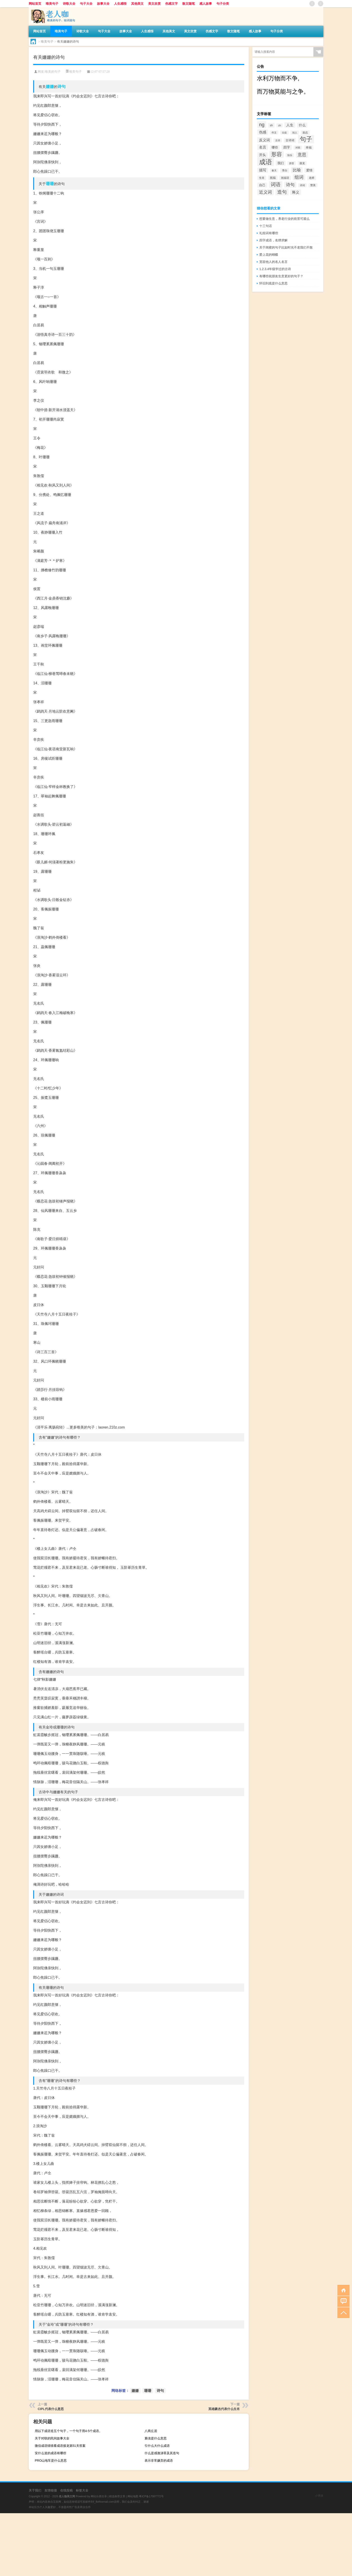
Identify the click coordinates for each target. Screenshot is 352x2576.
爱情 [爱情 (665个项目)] (309, 170)
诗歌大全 (69, 3)
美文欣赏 (154, 3)
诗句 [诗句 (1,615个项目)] (290, 184)
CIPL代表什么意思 (51, 2409)
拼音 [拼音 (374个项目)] (291, 163)
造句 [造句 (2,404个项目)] (282, 192)
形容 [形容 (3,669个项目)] (276, 154)
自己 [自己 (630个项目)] (262, 185)
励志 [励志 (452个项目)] (305, 132)
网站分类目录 (99, 2496)
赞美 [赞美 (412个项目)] (313, 185)
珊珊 (50, 183)
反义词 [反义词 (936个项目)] (264, 140)
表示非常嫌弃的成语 (159, 2460)
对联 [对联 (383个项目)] (297, 147)
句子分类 (222, 3)
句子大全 (86, 3)
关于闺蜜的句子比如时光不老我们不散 (286, 247)
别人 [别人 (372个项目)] (294, 132)
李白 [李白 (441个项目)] (284, 170)
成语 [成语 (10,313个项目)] (265, 162)
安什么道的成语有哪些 (50, 2453)
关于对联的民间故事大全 (52, 2438)
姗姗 (50, 86)
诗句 (61, 86)
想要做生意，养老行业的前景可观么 (284, 218)
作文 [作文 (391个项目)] (274, 132)
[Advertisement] (134, 2544)
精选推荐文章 (117, 2496)
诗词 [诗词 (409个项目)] (302, 185)
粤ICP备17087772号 (151, 2496)
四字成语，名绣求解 (273, 240)
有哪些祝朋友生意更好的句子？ (281, 276)
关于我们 (35, 2490)
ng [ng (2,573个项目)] (261, 124)
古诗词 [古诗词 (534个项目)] (290, 140)
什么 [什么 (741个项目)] (302, 125)
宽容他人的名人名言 (273, 262)
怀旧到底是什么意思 (273, 283)
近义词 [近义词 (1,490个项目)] (265, 192)
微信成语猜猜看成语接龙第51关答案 (60, 2445)
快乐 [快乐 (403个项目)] (289, 155)
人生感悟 (120, 3)
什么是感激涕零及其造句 (162, 2453)
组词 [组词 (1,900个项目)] (299, 177)
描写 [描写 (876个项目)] (262, 170)
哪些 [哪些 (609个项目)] (275, 147)
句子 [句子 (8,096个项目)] (306, 139)
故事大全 (103, 3)
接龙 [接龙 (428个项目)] (302, 163)
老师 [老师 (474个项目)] (311, 177)
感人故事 (205, 3)
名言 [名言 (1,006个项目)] (262, 147)
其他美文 (137, 3)
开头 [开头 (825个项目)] (262, 155)
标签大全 (82, 2490)
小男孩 (319, 2495)
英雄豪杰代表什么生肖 (224, 2409)
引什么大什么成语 (157, 2445)
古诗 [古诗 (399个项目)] (277, 140)
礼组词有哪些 (268, 233)
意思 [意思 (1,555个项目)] (302, 154)
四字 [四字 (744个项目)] (286, 147)
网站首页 (35, 3)
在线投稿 (66, 2490)
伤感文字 (171, 3)
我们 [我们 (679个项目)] (280, 163)
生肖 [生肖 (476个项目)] (261, 177)
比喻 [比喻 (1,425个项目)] (297, 170)
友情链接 (50, 2490)
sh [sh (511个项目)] (271, 125)
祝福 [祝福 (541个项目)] (273, 177)
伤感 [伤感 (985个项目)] (262, 132)
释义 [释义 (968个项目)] (295, 192)
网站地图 (133, 2496)
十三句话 (265, 226)
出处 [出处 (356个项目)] (284, 132)
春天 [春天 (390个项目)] (274, 170)
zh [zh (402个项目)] (279, 125)
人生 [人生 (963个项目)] (289, 125)
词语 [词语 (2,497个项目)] (276, 184)
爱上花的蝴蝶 (268, 254)
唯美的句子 (53, 71)
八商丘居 (151, 2431)
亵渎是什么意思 (156, 2438)
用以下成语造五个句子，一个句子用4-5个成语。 (68, 2431)
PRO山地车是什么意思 (51, 2460)
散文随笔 (188, 3)
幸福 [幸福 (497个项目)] (309, 147)
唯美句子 (52, 3)
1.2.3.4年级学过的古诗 (275, 269)
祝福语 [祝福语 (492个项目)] (285, 177)
